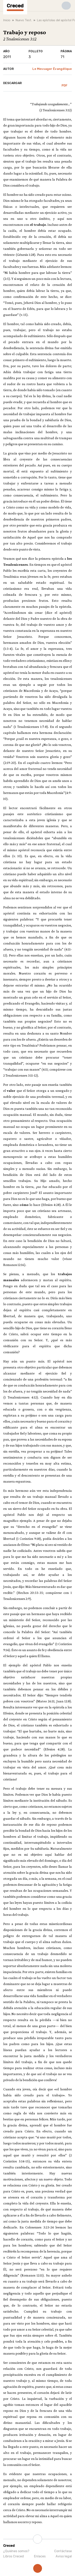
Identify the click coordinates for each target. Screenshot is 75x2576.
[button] (66, 6)
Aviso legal (64, 2556)
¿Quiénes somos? (16, 2551)
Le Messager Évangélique (52, 69)
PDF (65, 83)
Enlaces (40, 2556)
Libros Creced (13, 2556)
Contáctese (63, 2551)
